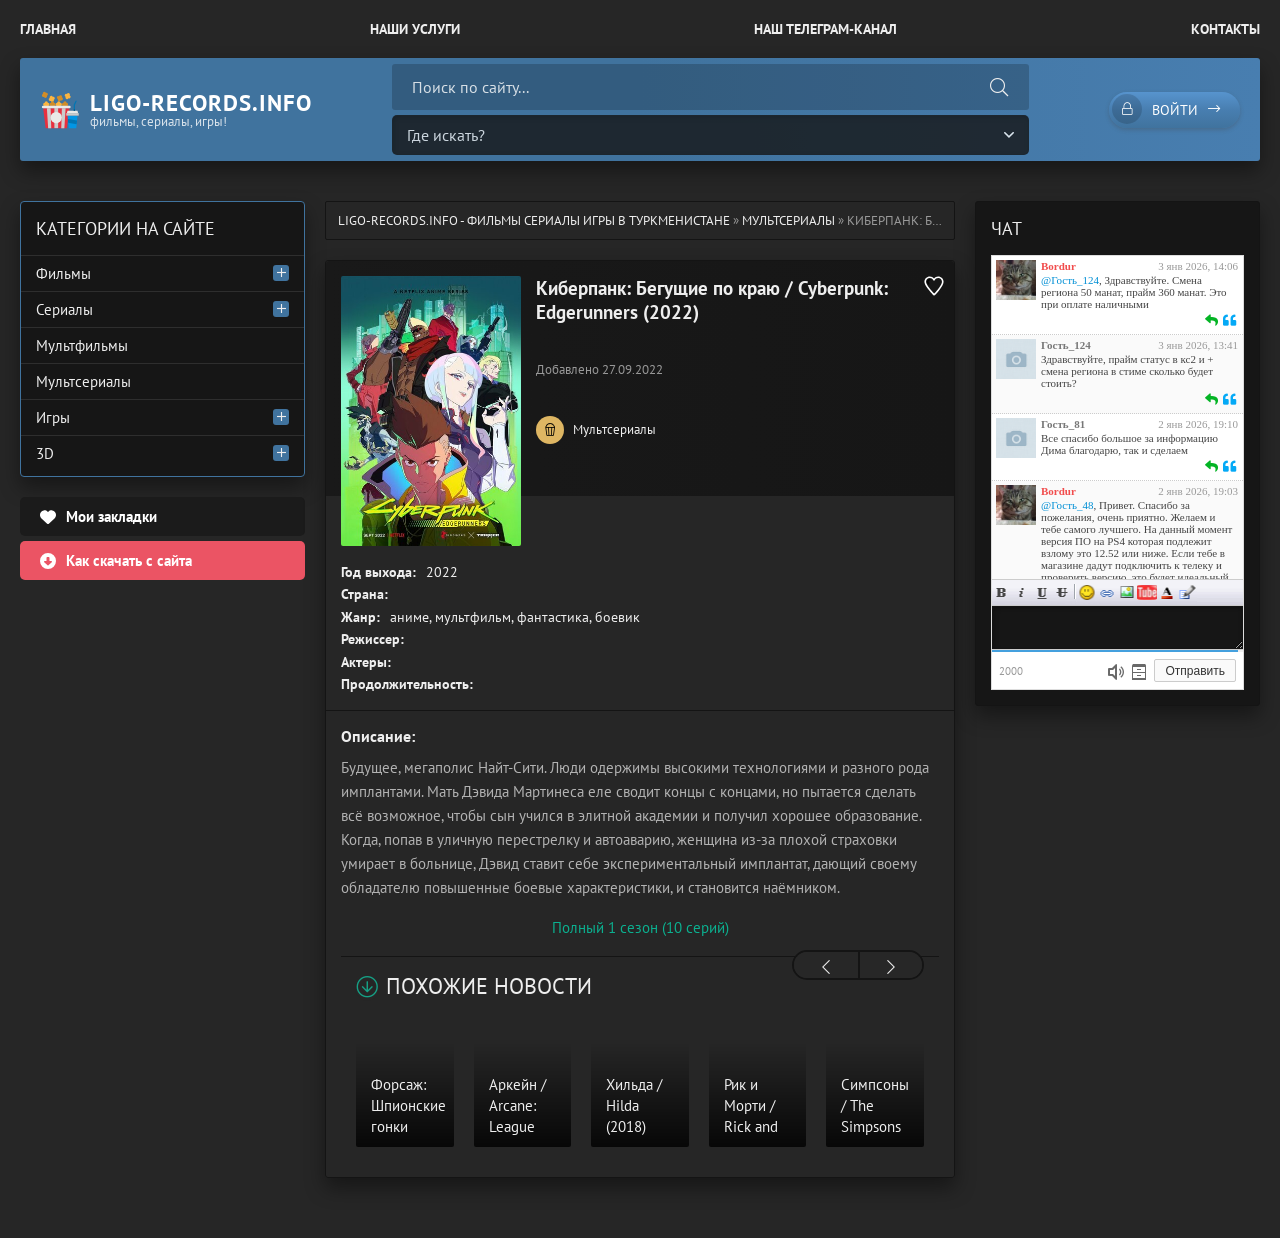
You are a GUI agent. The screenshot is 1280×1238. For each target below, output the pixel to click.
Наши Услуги (415, 29)
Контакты (1225, 29)
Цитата (1187, 592)
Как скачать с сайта (129, 560)
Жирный (1002, 592)
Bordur (1058, 266)
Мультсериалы (788, 220)
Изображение (1127, 592)
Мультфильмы (82, 345)
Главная (48, 29)
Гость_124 (1066, 345)
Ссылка (1107, 592)
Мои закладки (111, 516)
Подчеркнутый (1042, 592)
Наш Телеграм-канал (825, 29)
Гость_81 (1063, 424)
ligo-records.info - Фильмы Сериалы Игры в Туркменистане (534, 220)
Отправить (1195, 671)
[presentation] (826, 967)
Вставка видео (1147, 592)
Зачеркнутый (1062, 592)
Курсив (1022, 592)
